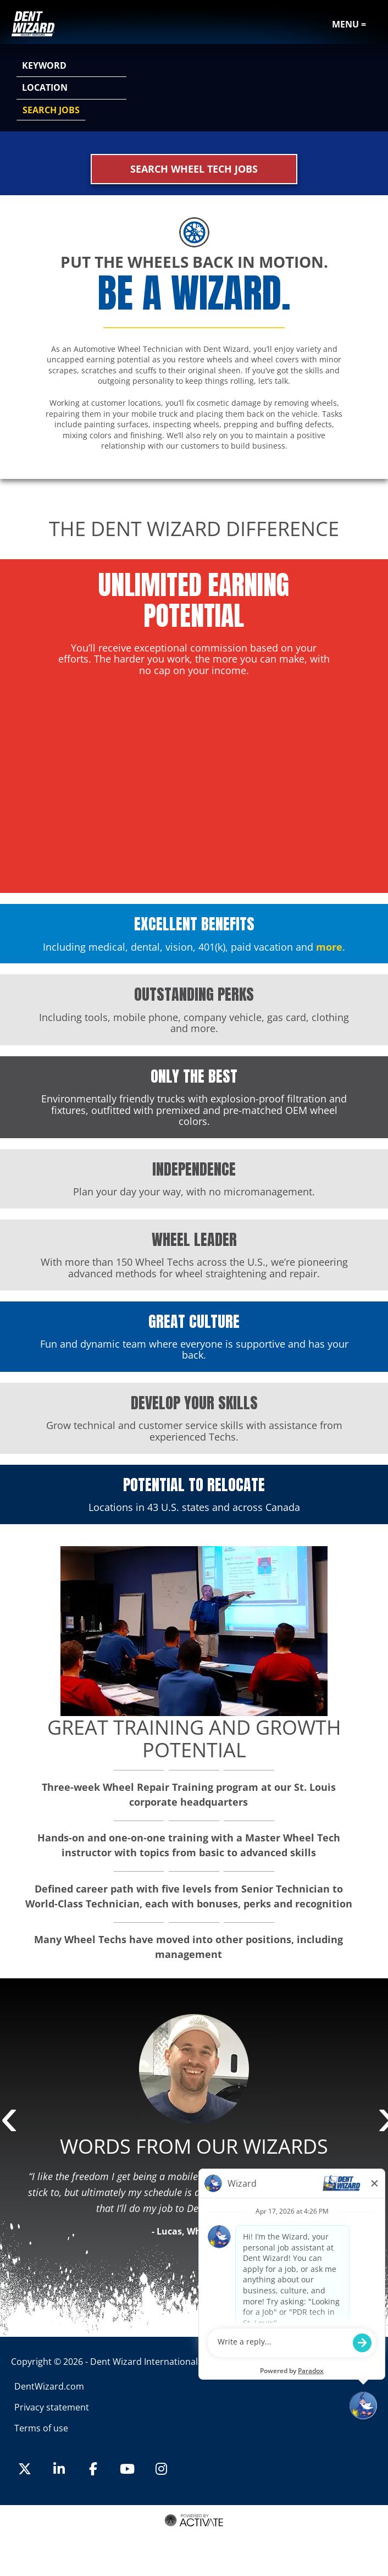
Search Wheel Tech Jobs (194, 168)
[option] (194, 2129)
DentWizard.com (49, 2386)
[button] (367, 88)
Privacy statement (51, 2407)
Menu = (349, 24)
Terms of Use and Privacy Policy (192, 2534)
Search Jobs (51, 110)
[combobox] (71, 88)
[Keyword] (71, 66)
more (329, 946)
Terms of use (41, 2428)
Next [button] (382, 2121)
